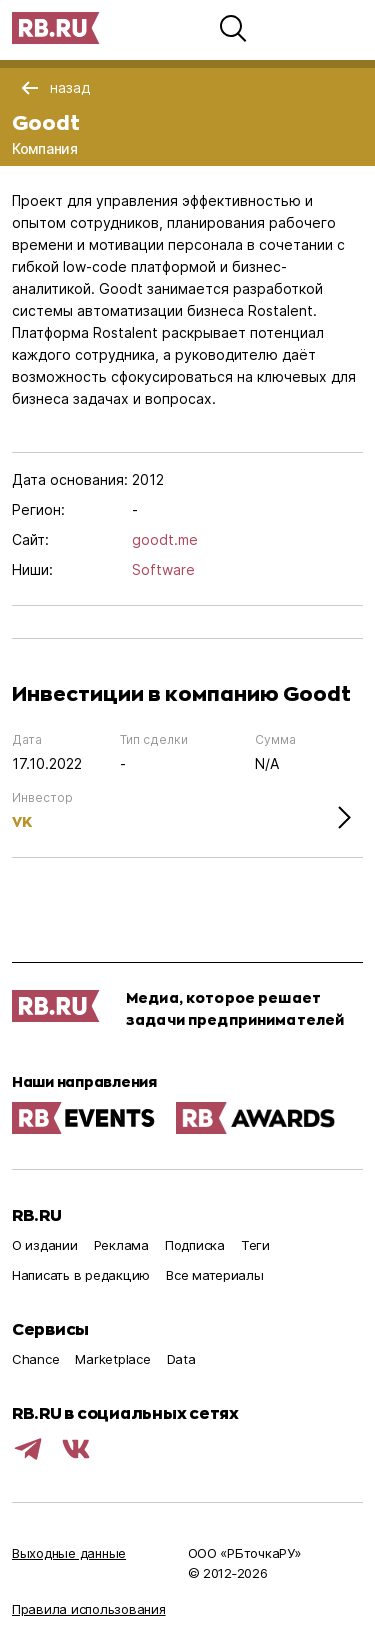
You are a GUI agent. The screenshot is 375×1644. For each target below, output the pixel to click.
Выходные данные (69, 1553)
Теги (255, 1245)
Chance (35, 1359)
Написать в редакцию (81, 1275)
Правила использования (89, 1609)
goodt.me (165, 539)
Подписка (195, 1245)
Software (163, 569)
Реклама (121, 1245)
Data (181, 1359)
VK (22, 821)
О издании (45, 1245)
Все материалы (215, 1275)
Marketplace (112, 1359)
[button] (233, 28)
